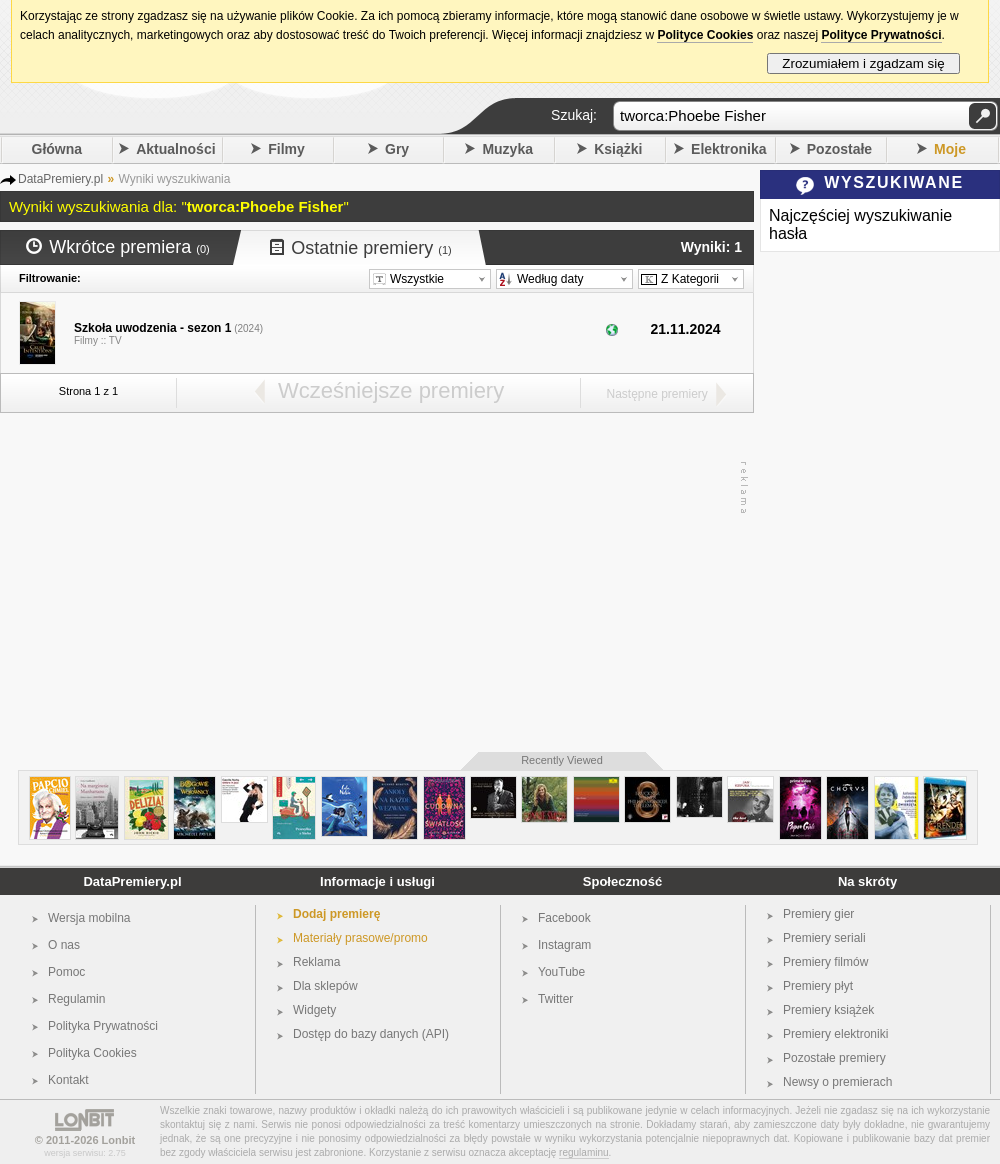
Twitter (555, 999)
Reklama (316, 962)
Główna (57, 149)
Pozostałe (839, 149)
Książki (618, 149)
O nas (64, 945)
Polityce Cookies (705, 35)
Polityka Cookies (92, 1053)
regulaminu (583, 1152)
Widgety (314, 1010)
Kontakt (68, 1080)
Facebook (564, 918)
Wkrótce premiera (118, 247)
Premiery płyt (818, 986)
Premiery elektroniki (835, 1034)
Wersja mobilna (89, 918)
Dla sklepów (325, 986)
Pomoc (66, 972)
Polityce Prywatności (881, 35)
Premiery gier (818, 914)
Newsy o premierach (837, 1082)
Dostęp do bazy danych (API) (371, 1034)
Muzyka (507, 149)
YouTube (561, 972)
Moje (950, 149)
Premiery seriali (824, 938)
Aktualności (175, 149)
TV (115, 340)
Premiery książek (828, 1010)
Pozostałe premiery (834, 1058)
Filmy (286, 149)
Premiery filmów (825, 962)
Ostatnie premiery (361, 248)
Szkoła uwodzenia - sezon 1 (152, 328)
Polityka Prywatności (103, 1026)
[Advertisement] (372, 583)
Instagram (564, 945)
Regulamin (76, 999)
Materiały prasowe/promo (360, 938)
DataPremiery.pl (132, 881)
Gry (397, 149)
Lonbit (119, 1140)
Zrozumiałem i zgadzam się (863, 63)
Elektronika (728, 149)
